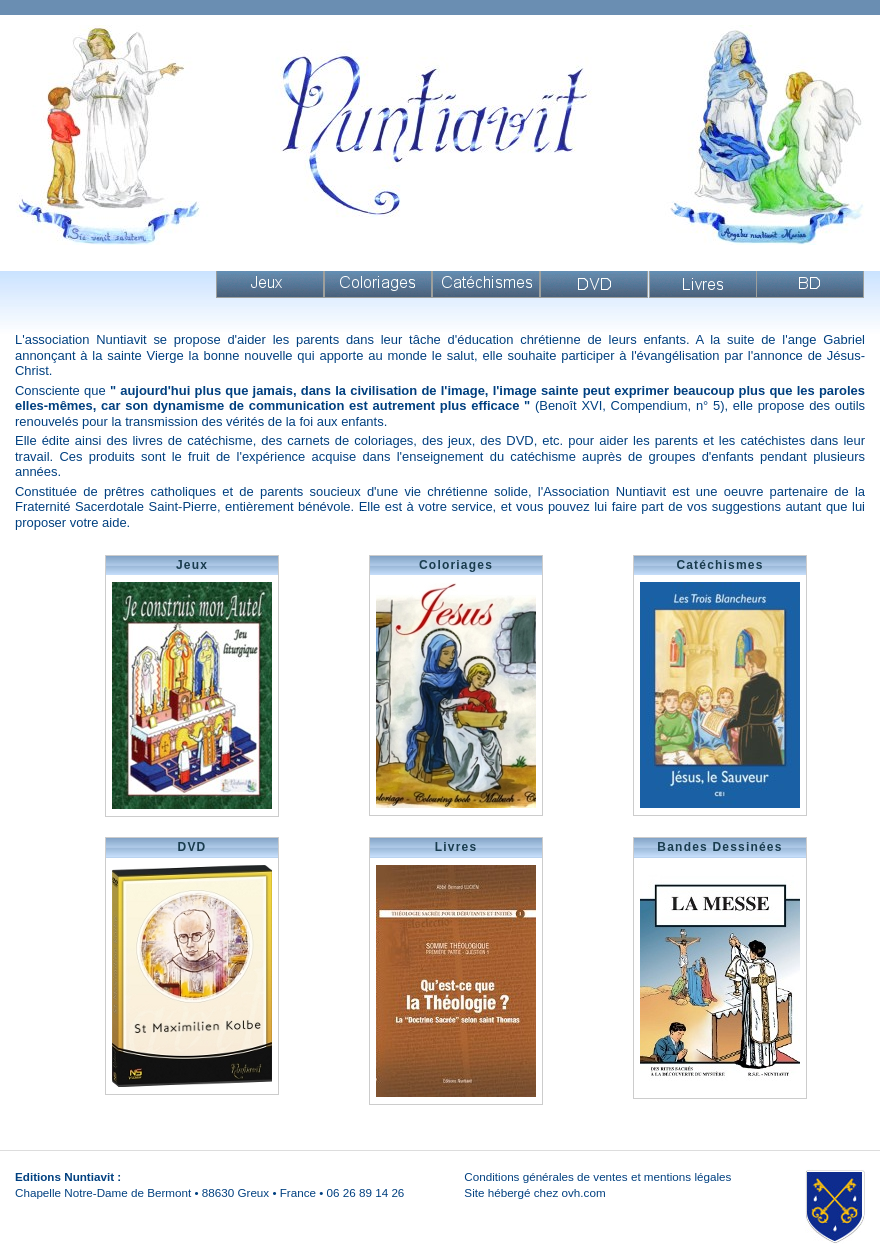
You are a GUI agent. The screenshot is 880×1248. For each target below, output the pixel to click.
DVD (594, 284)
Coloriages (378, 284)
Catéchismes (486, 284)
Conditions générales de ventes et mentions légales (597, 1176)
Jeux (270, 284)
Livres (703, 284)
